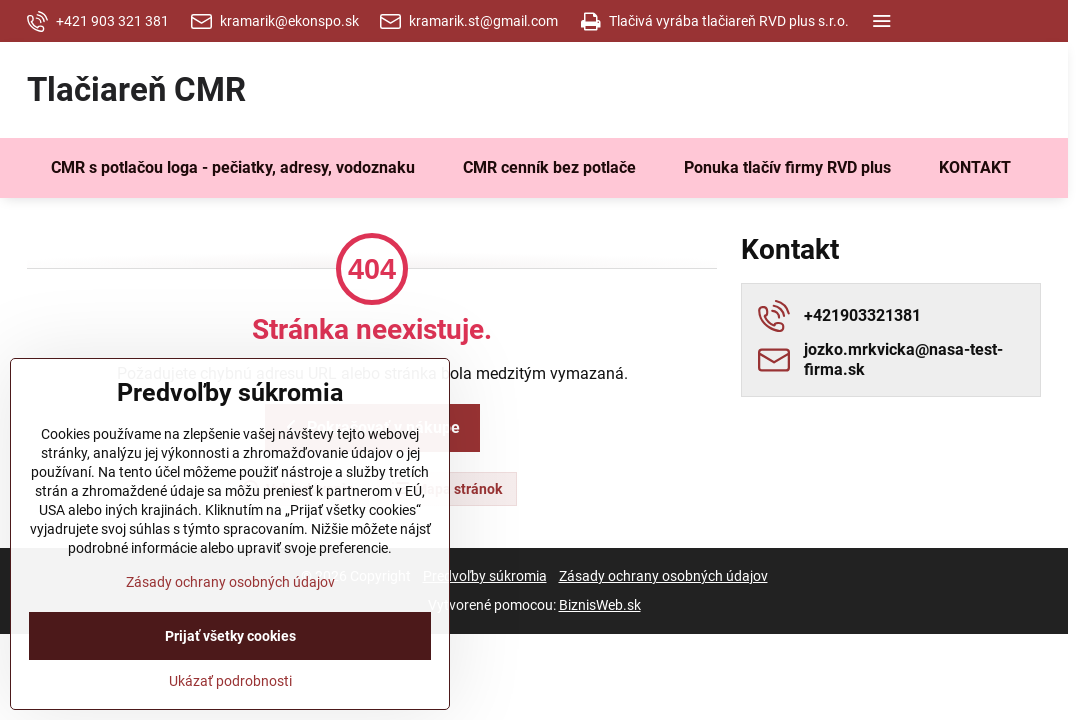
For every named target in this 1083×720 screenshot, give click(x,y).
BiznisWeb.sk (600, 605)
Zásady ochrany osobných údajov (663, 576)
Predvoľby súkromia (485, 576)
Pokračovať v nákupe (369, 427)
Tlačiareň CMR (136, 90)
